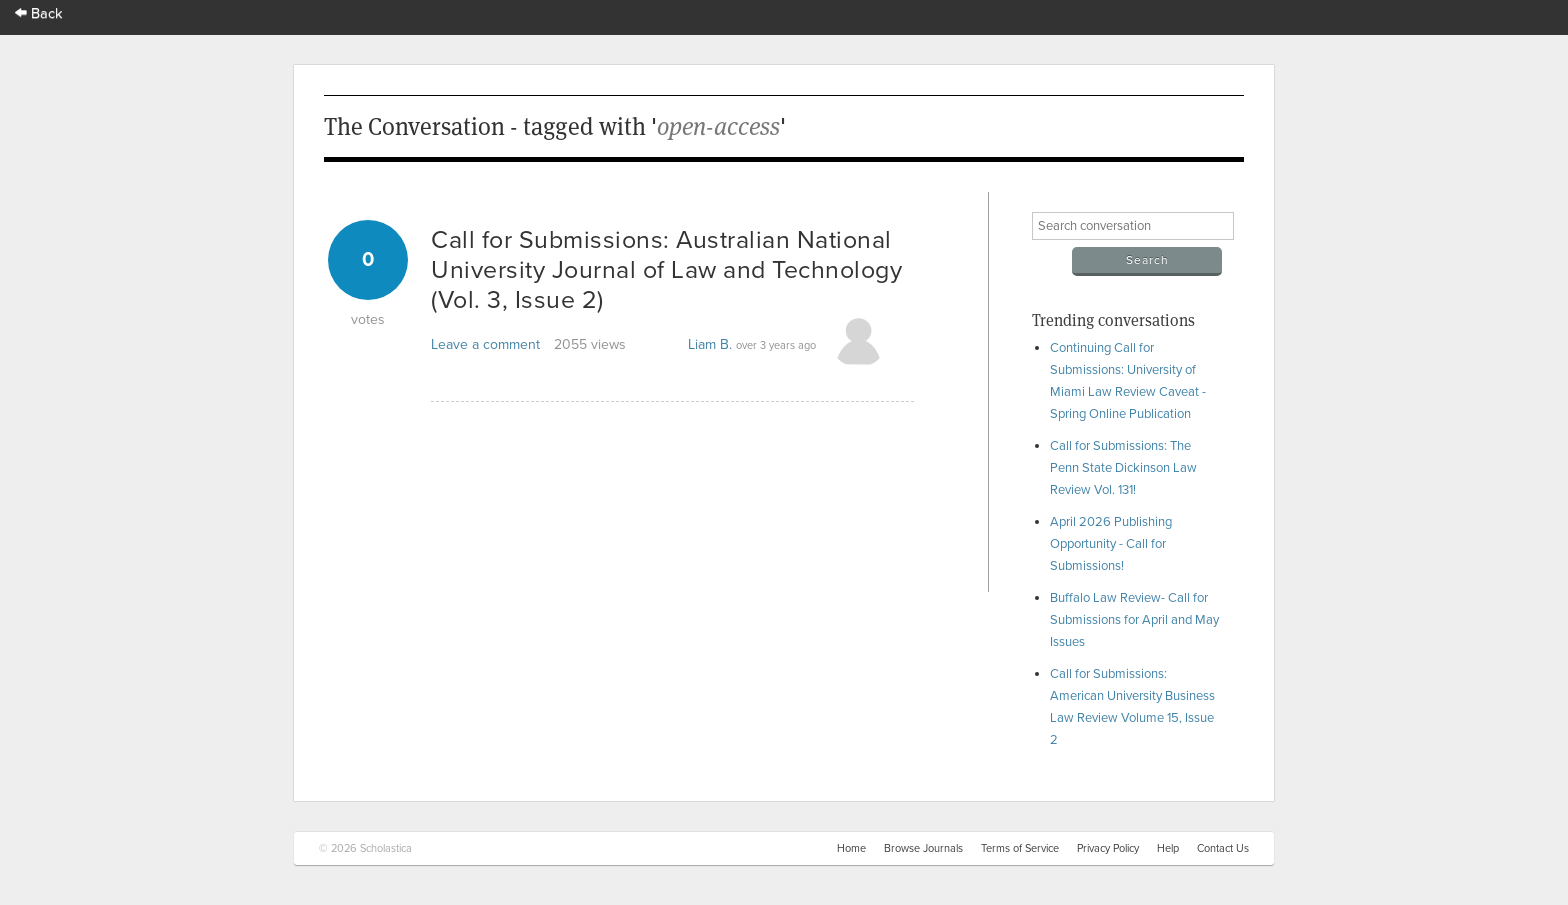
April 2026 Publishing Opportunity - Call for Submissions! (1111, 544)
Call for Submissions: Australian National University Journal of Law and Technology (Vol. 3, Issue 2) (666, 270)
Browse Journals (923, 848)
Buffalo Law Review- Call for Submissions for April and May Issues (1134, 620)
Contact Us (1223, 848)
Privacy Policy (1108, 848)
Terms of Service (1020, 848)
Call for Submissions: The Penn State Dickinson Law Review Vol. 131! (1123, 468)
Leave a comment (485, 344)
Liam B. (710, 344)
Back (39, 13)
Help (1168, 848)
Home (851, 848)
